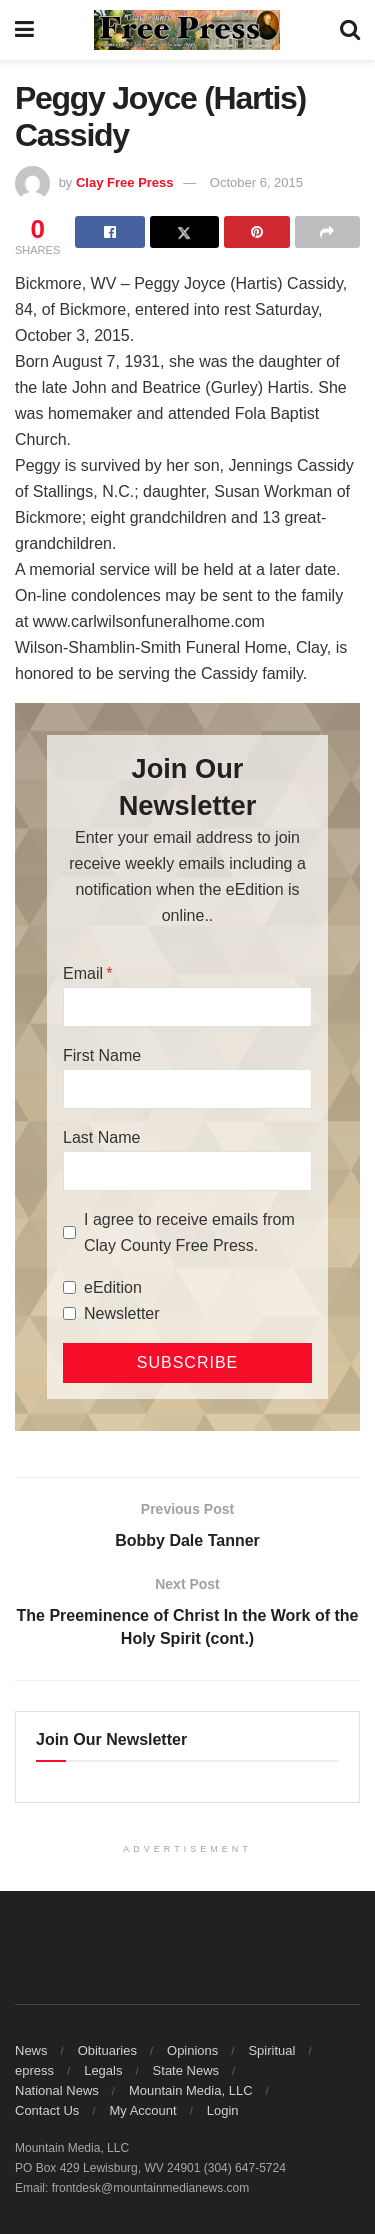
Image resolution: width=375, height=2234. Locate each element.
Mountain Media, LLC (191, 2090)
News (31, 2050)
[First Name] (187, 1089)
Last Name (101, 1137)
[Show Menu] (24, 30)
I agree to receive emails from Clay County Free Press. (189, 1232)
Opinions (192, 2050)
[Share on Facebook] (109, 232)
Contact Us (47, 2110)
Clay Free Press (125, 182)
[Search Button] (350, 30)
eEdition (113, 1287)
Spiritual (271, 2050)
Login (223, 2110)
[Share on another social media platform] (327, 232)
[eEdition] (69, 1287)
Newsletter (122, 1313)
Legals (103, 2070)
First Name (102, 1055)
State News (186, 2070)
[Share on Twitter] (184, 232)
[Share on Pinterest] (256, 232)
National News (57, 2090)
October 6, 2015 (256, 182)
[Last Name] (187, 1171)
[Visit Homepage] (187, 30)
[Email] (187, 1007)
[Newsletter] (69, 1313)
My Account (142, 2110)
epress (34, 2070)
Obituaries (107, 2050)
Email (83, 973)
